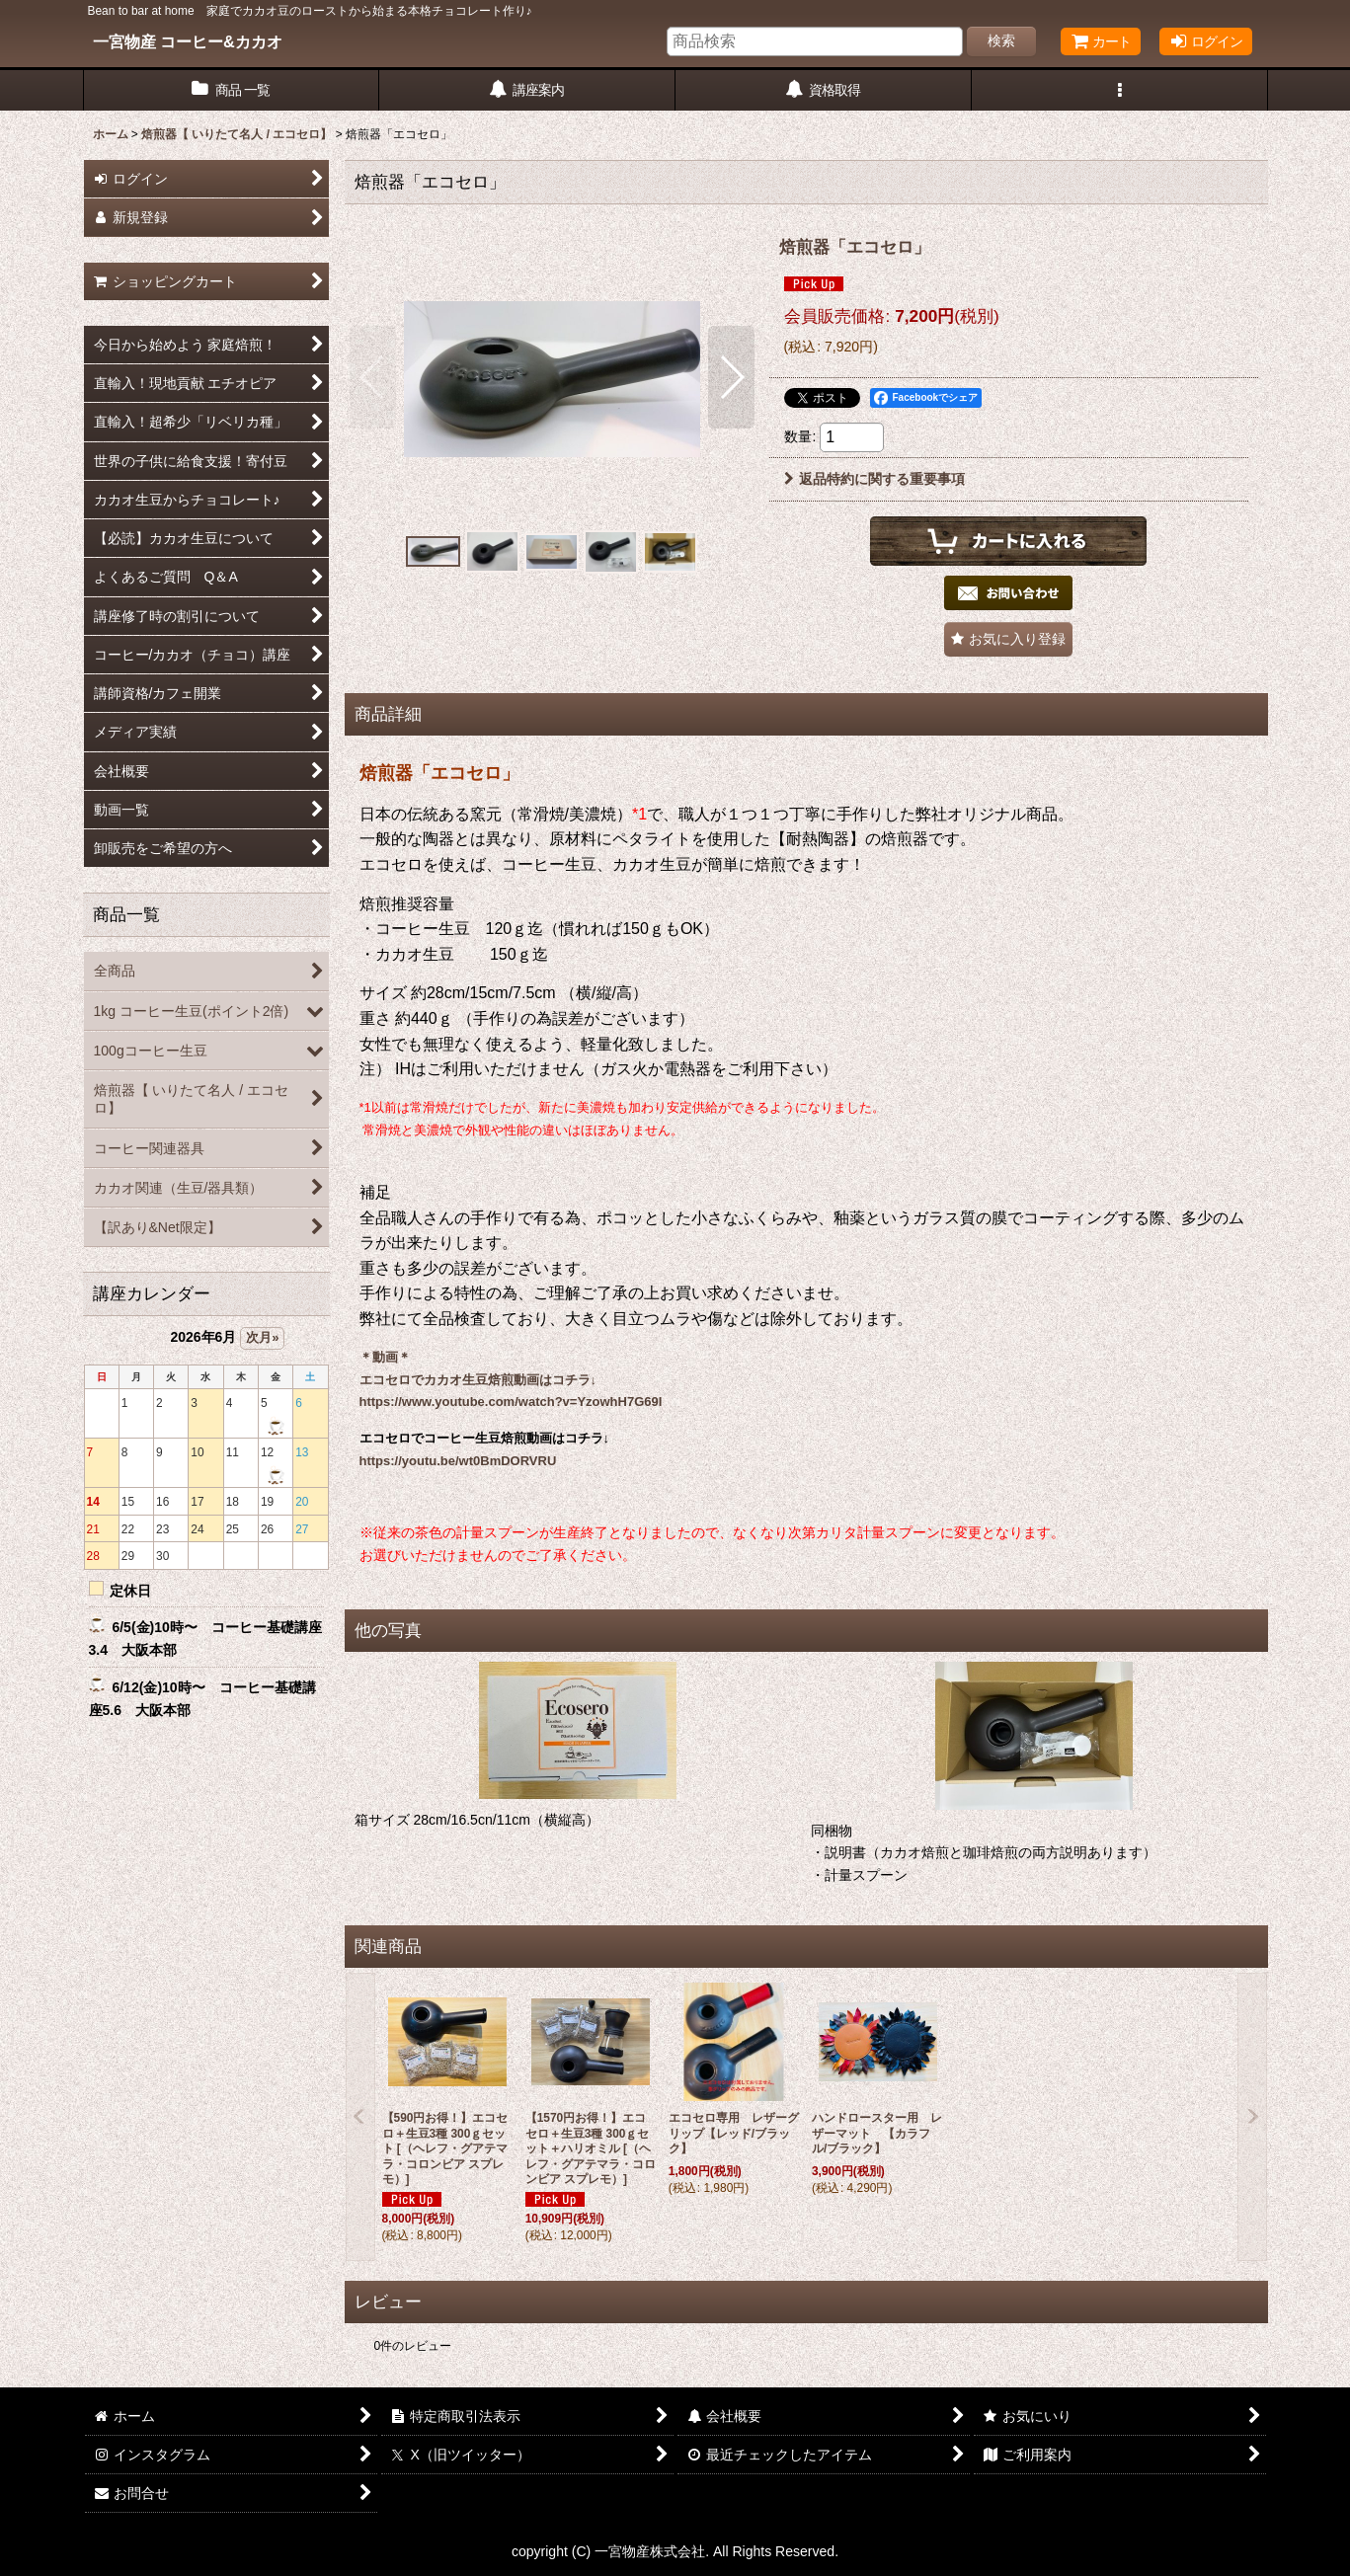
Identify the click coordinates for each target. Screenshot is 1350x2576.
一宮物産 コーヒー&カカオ (187, 41)
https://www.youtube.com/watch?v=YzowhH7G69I (511, 1401)
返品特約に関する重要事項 (874, 479)
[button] (1120, 90)
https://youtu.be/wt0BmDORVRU (458, 1460)
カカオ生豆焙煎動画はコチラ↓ (510, 1379)
